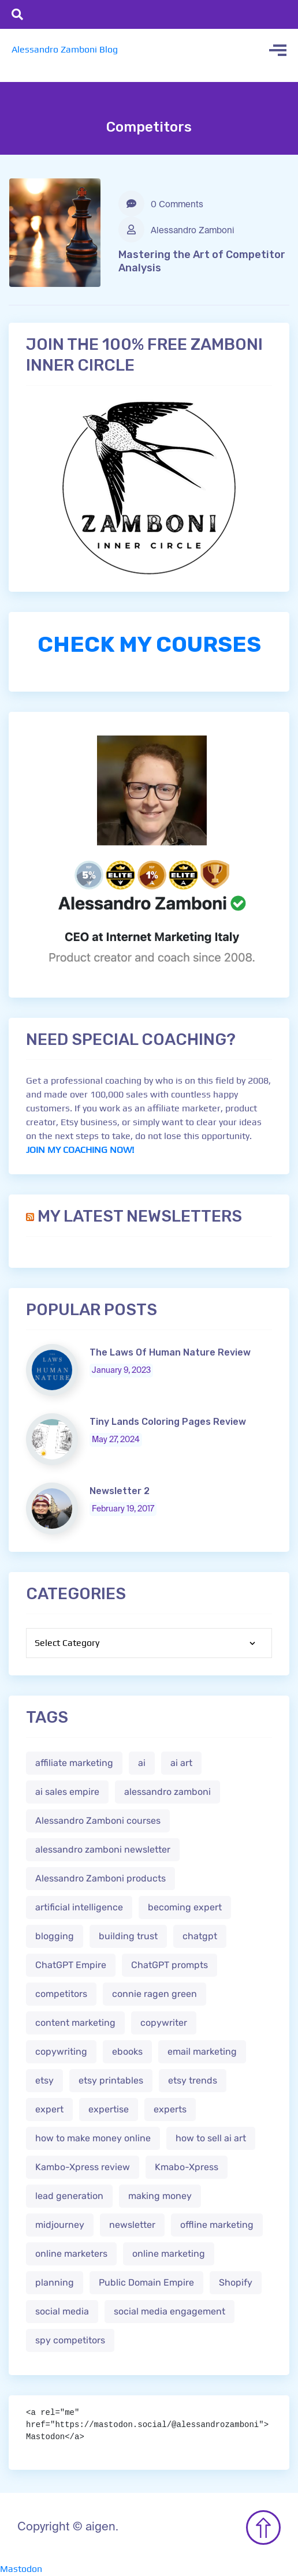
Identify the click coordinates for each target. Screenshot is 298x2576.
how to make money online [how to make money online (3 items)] (93, 2138)
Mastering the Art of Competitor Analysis (201, 261)
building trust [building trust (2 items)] (128, 1936)
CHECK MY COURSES (149, 644)
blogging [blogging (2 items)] (54, 1936)
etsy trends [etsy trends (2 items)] (192, 2080)
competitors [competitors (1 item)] (61, 1993)
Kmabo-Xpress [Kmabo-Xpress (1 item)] (186, 2166)
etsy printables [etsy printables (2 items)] (111, 2080)
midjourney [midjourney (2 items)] (59, 2224)
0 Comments (160, 203)
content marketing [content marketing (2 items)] (75, 2022)
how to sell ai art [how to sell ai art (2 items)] (211, 2138)
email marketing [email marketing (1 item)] (202, 2051)
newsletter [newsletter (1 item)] (132, 2224)
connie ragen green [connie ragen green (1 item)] (154, 1993)
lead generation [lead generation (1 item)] (69, 2195)
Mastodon (21, 2568)
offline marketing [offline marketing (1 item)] (217, 2224)
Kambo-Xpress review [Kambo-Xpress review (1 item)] (82, 2166)
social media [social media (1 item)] (62, 2311)
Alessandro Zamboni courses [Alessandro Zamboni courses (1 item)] (98, 1820)
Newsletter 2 (120, 1490)
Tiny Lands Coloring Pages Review (168, 1421)
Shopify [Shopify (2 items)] (235, 2282)
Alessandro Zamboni (176, 229)
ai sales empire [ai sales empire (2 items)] (67, 1791)
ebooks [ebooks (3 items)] (127, 2051)
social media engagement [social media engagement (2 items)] (169, 2311)
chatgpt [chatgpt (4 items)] (199, 1936)
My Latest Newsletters (140, 1216)
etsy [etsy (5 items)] (44, 2080)
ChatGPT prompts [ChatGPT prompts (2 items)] (169, 1964)
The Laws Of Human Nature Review (170, 1352)
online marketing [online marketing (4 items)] (168, 2253)
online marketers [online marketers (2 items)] (71, 2253)
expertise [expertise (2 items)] (108, 2109)
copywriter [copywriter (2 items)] (163, 2022)
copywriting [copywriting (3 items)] (61, 2051)
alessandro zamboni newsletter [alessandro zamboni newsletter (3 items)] (102, 1849)
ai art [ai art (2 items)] (181, 1762)
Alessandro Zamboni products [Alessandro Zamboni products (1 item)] (100, 1878)
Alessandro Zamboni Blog (65, 49)
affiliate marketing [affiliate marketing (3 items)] (74, 1762)
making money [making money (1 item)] (160, 2195)
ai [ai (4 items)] (142, 1762)
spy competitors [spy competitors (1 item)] (70, 2340)
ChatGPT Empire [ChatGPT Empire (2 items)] (70, 1964)
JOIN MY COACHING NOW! (80, 1149)
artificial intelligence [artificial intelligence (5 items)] (79, 1907)
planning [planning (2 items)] (54, 2282)
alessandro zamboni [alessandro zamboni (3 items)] (167, 1791)
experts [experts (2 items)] (170, 2109)
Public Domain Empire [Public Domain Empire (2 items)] (146, 2282)
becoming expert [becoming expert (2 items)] (185, 1907)
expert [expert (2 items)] (49, 2109)
